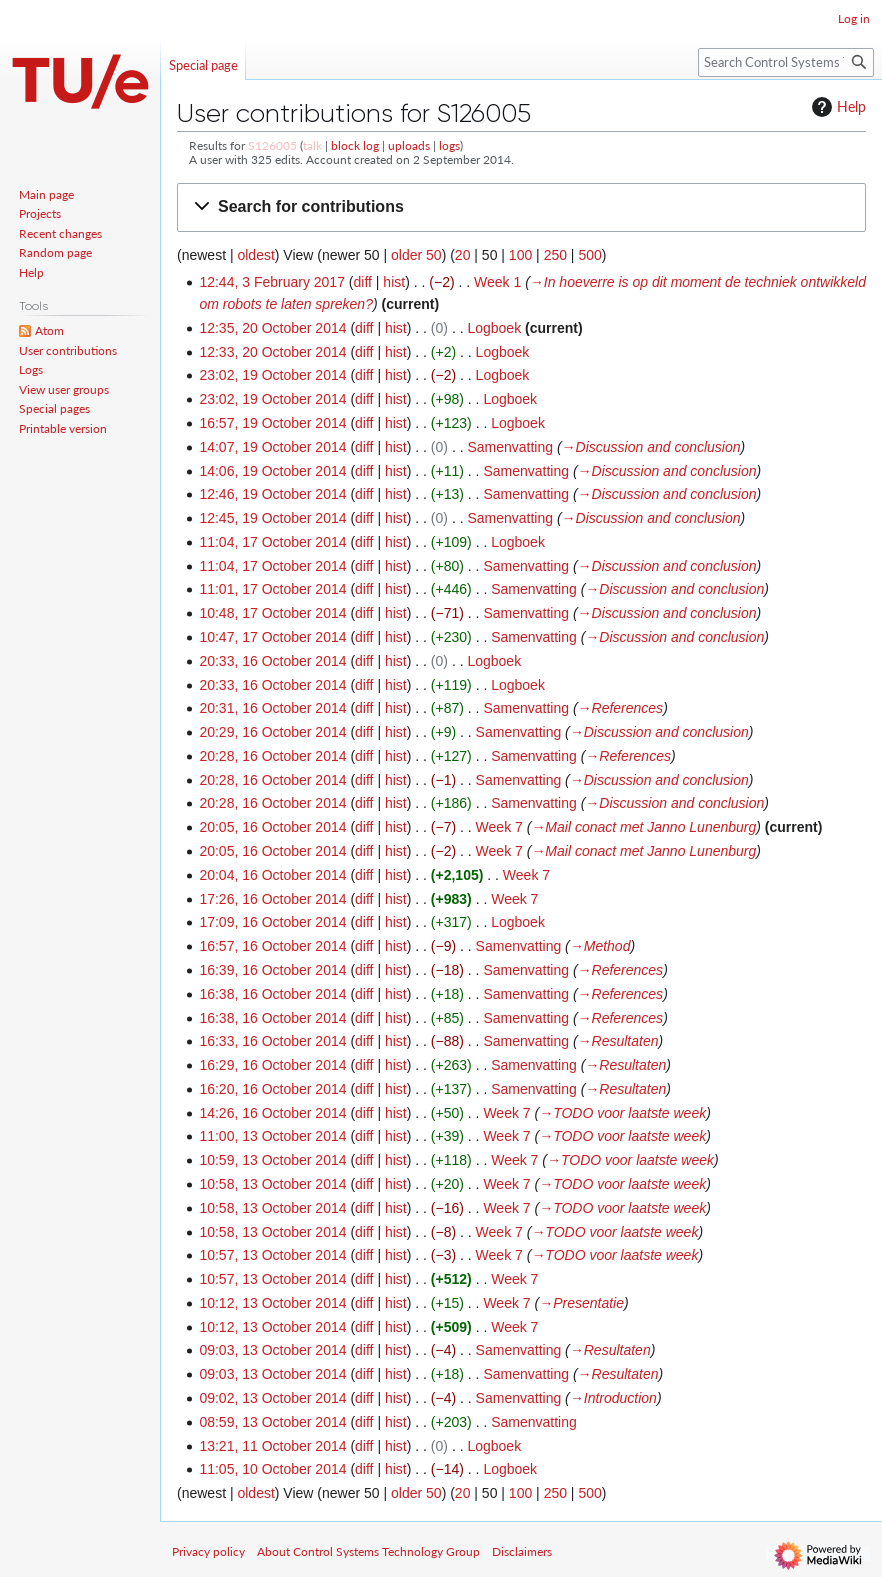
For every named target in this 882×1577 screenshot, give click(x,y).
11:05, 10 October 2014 (272, 1469)
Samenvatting (510, 447)
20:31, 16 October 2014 (272, 708)
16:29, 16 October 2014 (272, 1065)
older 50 (416, 255)
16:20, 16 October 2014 (272, 1089)
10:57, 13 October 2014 (272, 1255)
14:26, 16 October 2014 (272, 1113)
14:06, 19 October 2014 (272, 471)
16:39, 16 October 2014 (272, 970)
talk (312, 145)
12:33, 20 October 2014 (272, 352)
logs (449, 145)
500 (589, 255)
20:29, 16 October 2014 (272, 732)
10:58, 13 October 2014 (272, 1184)
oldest (255, 255)
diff (363, 282)
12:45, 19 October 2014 (272, 518)
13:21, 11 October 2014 (272, 1446)
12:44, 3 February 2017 (272, 282)
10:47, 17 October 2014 (272, 637)
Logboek (494, 328)
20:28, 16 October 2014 (272, 756)
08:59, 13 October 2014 (272, 1422)
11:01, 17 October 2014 (272, 589)
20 (463, 255)
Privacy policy (208, 1551)
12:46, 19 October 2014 (272, 494)
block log (355, 145)
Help (836, 107)
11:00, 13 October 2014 (272, 1136)
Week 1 (497, 282)
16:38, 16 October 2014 (272, 994)
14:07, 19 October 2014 (272, 447)
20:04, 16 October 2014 (272, 875)
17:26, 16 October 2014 (272, 899)
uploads (409, 145)
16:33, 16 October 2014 (272, 1041)
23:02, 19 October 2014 (272, 375)
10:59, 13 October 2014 (272, 1160)
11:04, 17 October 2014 (272, 542)
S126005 (272, 145)
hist (394, 282)
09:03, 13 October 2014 (272, 1350)
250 (555, 255)
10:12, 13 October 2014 (272, 1303)
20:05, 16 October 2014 (272, 827)
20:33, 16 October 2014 (272, 661)
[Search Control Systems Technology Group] (786, 62)
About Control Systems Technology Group (368, 1551)
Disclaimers (522, 1551)
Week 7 (499, 827)
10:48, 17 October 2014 (272, 613)
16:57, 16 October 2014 (272, 946)
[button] (521, 207)
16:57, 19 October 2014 (272, 423)
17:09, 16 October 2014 (272, 922)
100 (520, 255)
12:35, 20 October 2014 (272, 328)
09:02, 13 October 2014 (272, 1398)
